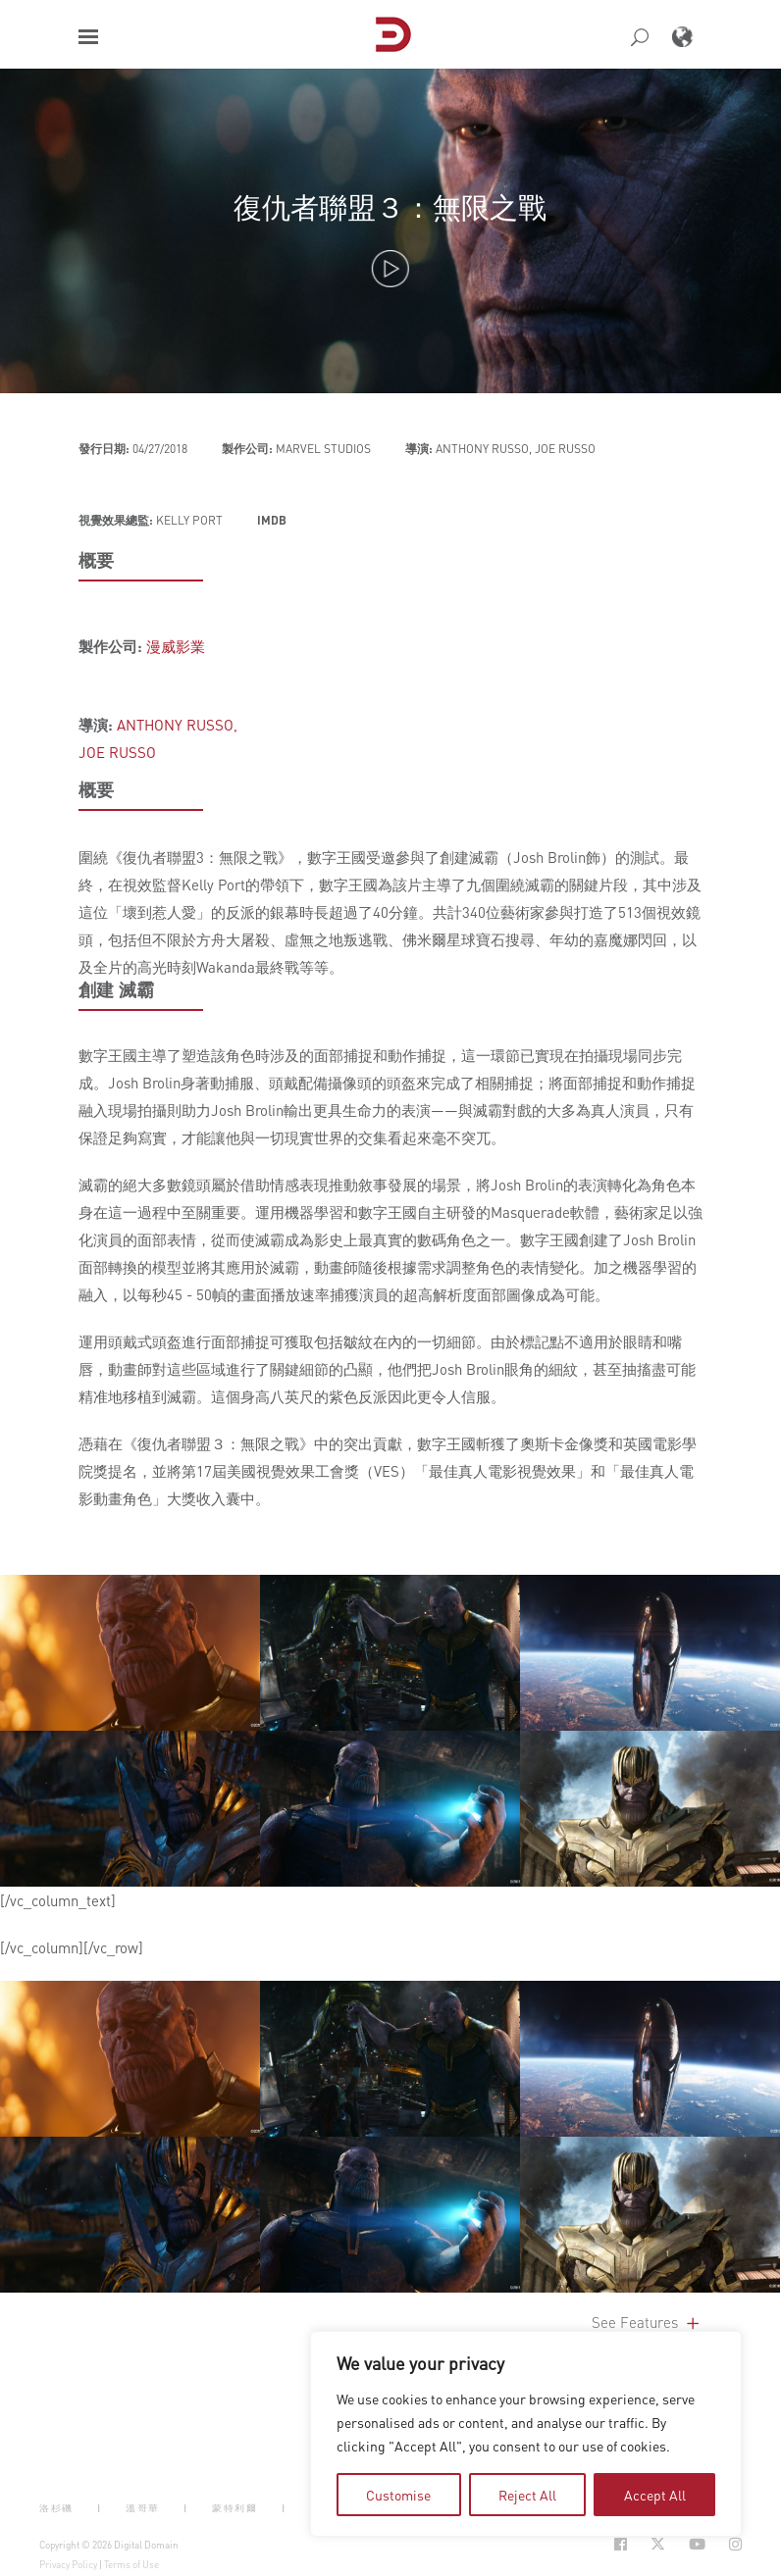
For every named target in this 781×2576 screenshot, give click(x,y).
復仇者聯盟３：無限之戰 (390, 206)
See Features (647, 2322)
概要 (96, 560)
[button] (88, 36)
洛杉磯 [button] (56, 2507)
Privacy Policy (68, 2564)
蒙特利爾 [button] (234, 2507)
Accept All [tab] (655, 2494)
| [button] (99, 2507)
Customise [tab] (398, 2494)
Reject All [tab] (527, 2494)
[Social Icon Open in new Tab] (620, 2544)
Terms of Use (131, 2564)
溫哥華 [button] (143, 2507)
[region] (526, 2434)
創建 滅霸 (116, 989)
